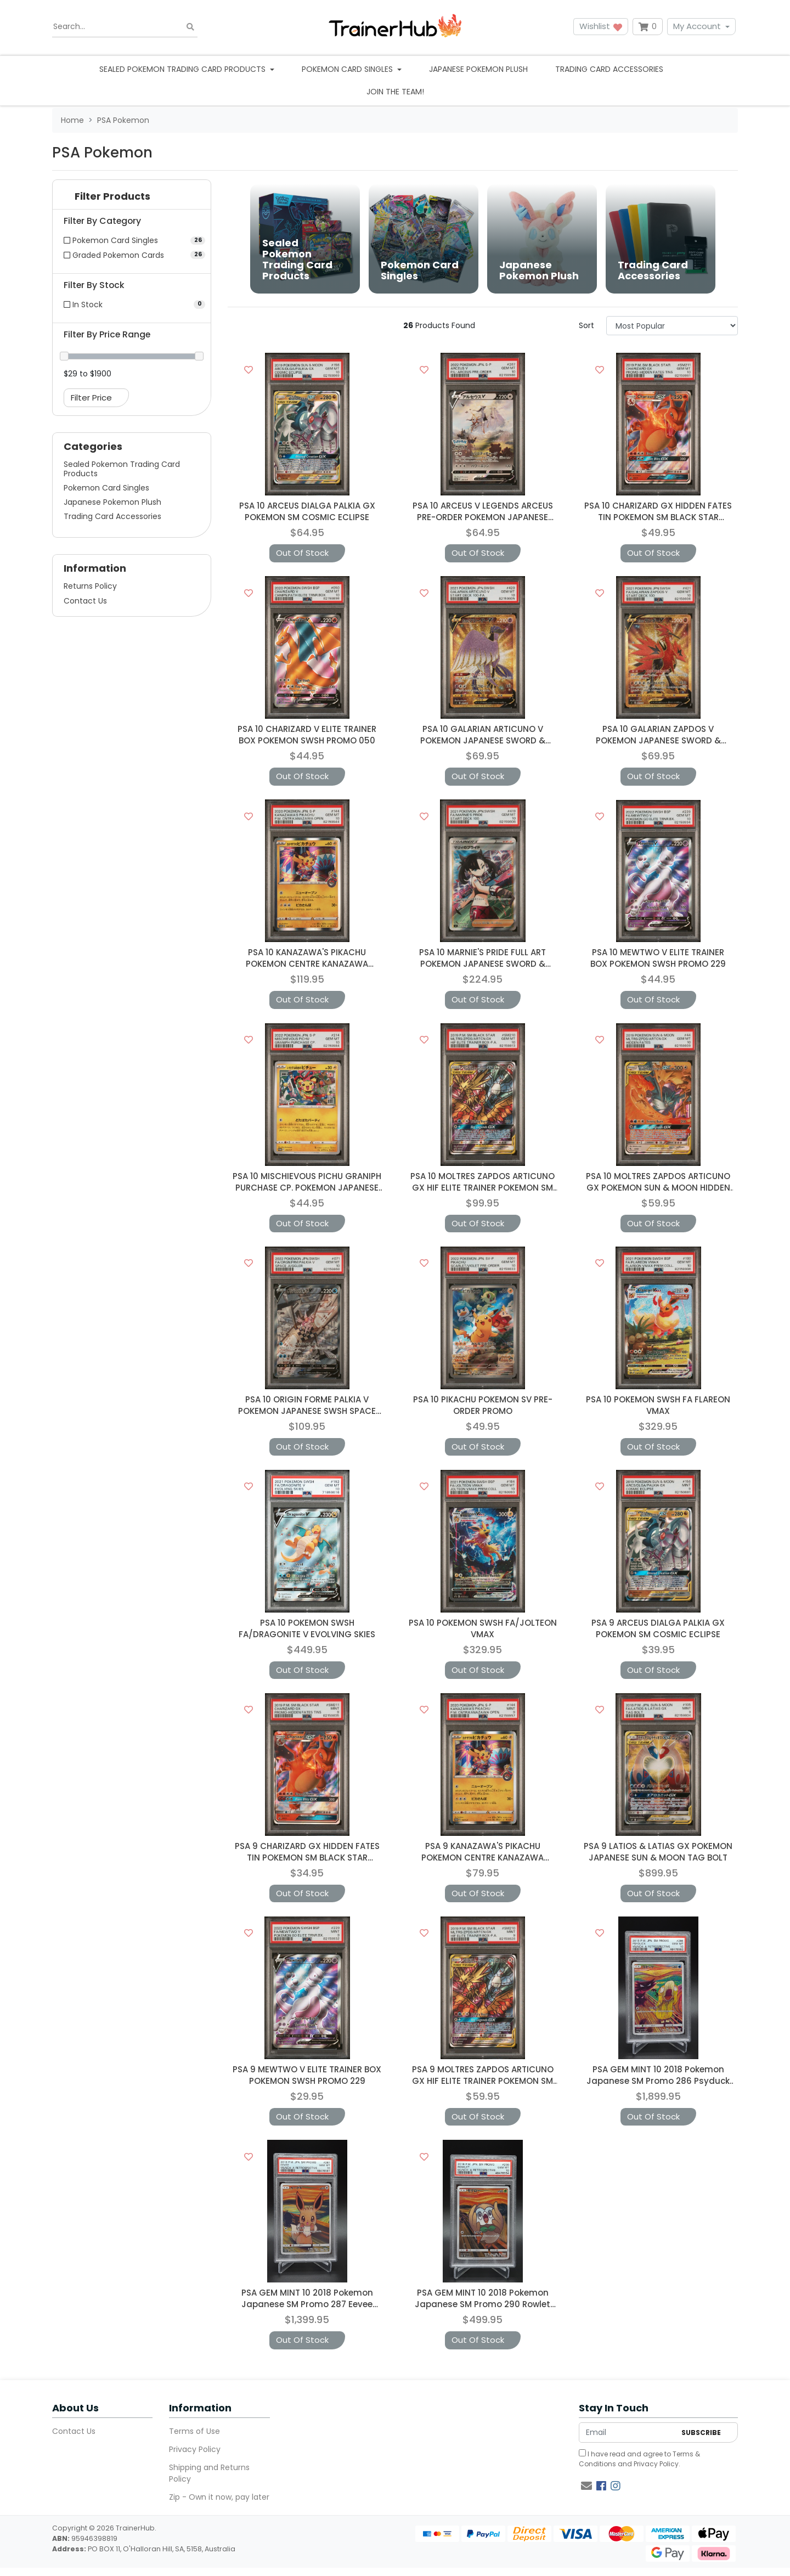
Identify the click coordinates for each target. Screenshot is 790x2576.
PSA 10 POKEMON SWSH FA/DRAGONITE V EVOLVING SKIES (307, 1628)
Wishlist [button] (600, 26)
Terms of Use (194, 2431)
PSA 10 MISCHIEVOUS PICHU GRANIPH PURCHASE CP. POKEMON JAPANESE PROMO (307, 1187)
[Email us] (586, 2486)
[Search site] (190, 26)
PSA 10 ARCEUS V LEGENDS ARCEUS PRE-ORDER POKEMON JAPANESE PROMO (483, 517)
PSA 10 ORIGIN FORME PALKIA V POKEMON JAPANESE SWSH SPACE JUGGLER (307, 1411)
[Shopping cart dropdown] (648, 26)
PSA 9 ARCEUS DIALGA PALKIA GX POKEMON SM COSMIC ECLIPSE (658, 1628)
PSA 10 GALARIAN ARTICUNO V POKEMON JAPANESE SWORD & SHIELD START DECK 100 (482, 740)
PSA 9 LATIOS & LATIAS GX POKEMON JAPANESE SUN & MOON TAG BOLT (658, 1851)
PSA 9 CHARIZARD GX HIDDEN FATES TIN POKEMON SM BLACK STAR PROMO (307, 1857)
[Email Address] (627, 2432)
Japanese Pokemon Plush (478, 69)
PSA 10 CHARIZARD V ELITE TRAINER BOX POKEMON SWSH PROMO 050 (307, 734)
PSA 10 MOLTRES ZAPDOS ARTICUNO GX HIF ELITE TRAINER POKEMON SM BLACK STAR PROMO (482, 1187)
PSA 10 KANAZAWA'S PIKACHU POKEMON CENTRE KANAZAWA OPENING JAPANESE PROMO (307, 963)
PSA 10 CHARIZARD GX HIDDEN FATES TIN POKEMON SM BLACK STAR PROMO (658, 517)
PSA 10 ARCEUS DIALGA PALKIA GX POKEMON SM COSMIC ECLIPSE (307, 511)
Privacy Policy (195, 2449)
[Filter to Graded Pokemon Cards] (132, 255)
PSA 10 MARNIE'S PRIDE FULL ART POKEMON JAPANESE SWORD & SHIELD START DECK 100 (482, 963)
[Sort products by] (672, 325)
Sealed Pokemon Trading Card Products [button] (183, 69)
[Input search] (125, 26)
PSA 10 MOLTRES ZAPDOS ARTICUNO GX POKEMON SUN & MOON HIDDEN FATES (658, 1187)
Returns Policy (90, 585)
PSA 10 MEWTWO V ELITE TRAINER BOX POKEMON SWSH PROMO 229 (658, 957)
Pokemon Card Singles (106, 487)
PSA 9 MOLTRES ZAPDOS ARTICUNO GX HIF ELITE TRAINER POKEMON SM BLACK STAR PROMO (483, 2081)
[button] (132, 199)
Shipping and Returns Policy (209, 2473)
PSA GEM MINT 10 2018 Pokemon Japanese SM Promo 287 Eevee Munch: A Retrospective (307, 2304)
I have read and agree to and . (639, 2458)
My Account (697, 26)
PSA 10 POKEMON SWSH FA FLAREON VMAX (658, 1405)
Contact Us (85, 600)
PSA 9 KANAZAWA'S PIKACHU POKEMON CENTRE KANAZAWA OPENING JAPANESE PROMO (482, 1857)
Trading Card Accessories (609, 69)
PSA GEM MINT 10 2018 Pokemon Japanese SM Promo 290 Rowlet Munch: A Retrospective (482, 2304)
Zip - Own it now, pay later (219, 2497)
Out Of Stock (302, 553)
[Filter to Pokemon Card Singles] (132, 240)
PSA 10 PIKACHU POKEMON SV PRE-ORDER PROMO (482, 1405)
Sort (586, 325)
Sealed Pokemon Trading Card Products (122, 468)
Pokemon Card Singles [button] (348, 69)
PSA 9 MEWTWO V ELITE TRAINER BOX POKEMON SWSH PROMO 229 (307, 2075)
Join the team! (395, 91)
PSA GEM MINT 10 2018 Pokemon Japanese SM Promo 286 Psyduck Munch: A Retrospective (658, 2081)
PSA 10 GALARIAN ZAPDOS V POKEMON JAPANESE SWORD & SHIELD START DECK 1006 (658, 740)
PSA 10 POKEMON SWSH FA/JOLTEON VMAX (483, 1628)
